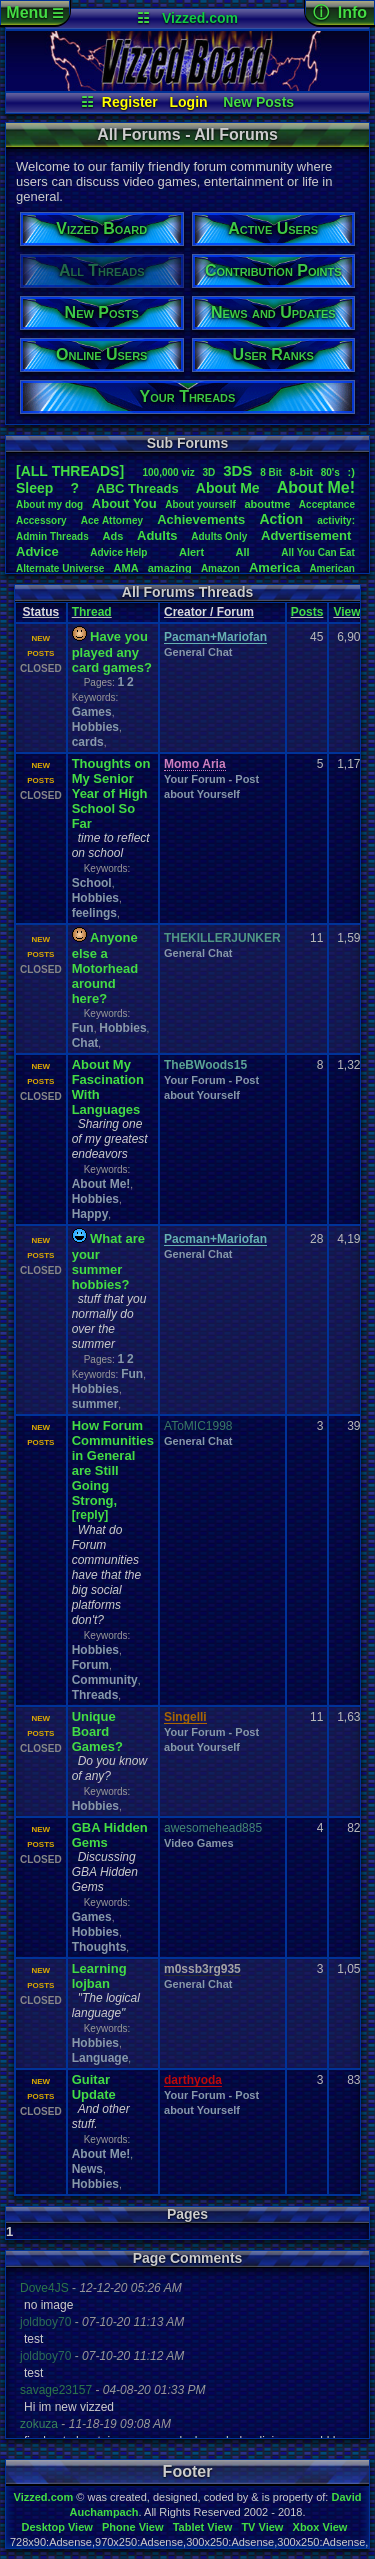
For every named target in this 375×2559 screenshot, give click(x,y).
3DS (237, 470)
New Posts (258, 102)
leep (34, 488)
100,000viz (168, 472)
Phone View (133, 2527)
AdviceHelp (118, 552)
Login (189, 102)
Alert (191, 552)
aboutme (267, 504)
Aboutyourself (200, 504)
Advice (37, 551)
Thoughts (99, 1947)
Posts (307, 612)
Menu (34, 12)
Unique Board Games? (97, 1731)
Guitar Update (94, 2087)
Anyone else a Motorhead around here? (105, 968)
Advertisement (308, 535)
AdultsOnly (219, 536)
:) (351, 472)
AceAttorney (112, 520)
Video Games (199, 1843)
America (274, 567)
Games (92, 712)
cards (88, 742)
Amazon (220, 568)
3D (209, 472)
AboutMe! (316, 487)
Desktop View (56, 2527)
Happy (90, 1214)
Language (100, 2058)
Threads (95, 1695)
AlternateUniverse (60, 568)
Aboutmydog (49, 504)
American (332, 568)
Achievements (201, 519)
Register (130, 102)
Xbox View (320, 2527)
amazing (170, 568)
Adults (157, 535)
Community (105, 1680)
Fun (83, 1028)
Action (281, 519)
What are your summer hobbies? (108, 1261)
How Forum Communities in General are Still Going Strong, (113, 1463)
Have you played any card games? (112, 652)
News (87, 2169)
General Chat (198, 652)
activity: (336, 520)
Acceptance (327, 504)
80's (330, 472)
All (243, 552)
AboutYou (124, 503)
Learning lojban (99, 1976)
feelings (94, 913)
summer (95, 1404)
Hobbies (95, 727)
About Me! (101, 1184)
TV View (262, 2527)
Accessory (41, 520)
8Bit (271, 472)
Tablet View (203, 2527)
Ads (113, 536)
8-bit (301, 472)
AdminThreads (52, 536)
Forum (90, 1665)
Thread (92, 612)
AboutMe (228, 488)
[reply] (90, 1515)
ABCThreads (137, 488)
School (92, 883)
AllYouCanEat (318, 552)
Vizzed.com (200, 18)
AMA (126, 568)
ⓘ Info (340, 12)
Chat (85, 1043)
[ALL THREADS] (70, 471)
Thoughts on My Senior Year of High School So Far (111, 793)
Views (350, 612)
